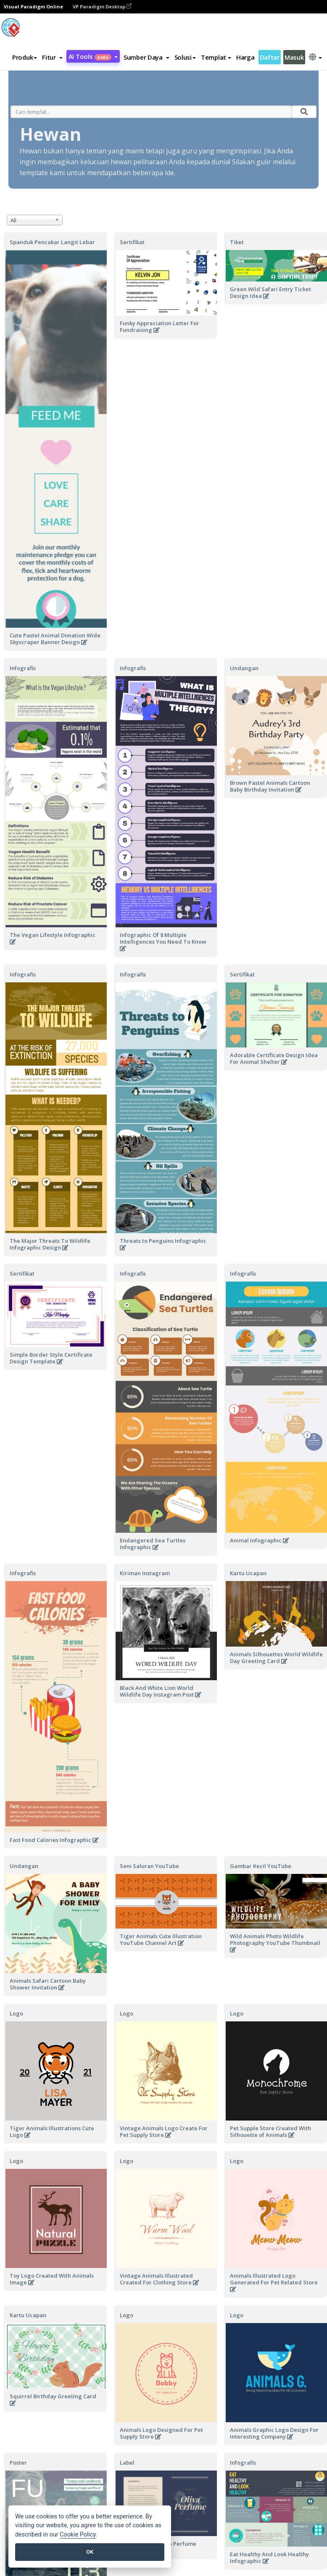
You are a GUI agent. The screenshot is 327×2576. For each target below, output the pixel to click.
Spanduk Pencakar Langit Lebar (52, 242)
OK (89, 2552)
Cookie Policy (78, 2534)
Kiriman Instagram (145, 1573)
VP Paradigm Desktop (102, 6)
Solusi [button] (185, 57)
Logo (16, 2013)
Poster (18, 2462)
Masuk (294, 57)
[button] (52, 57)
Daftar (270, 57)
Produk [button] (24, 57)
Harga (245, 57)
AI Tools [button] (93, 56)
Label (127, 2462)
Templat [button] (216, 57)
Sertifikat (132, 242)
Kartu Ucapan (28, 2315)
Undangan (24, 1866)
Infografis (23, 668)
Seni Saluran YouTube (149, 1866)
